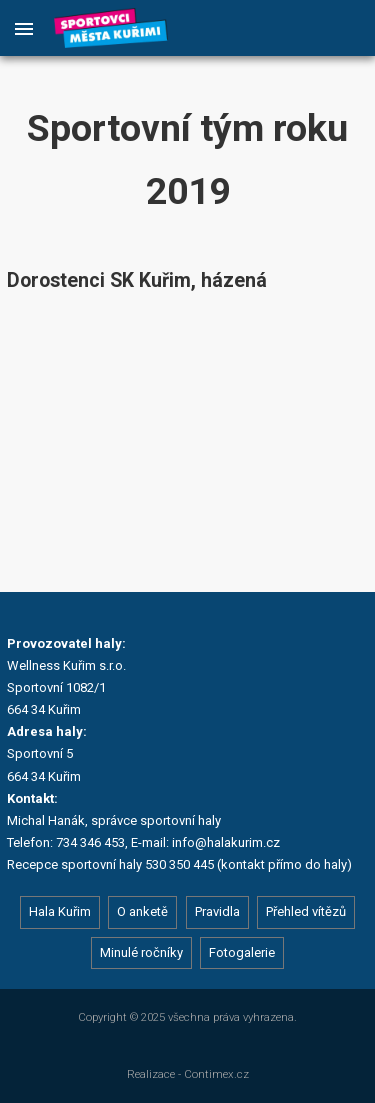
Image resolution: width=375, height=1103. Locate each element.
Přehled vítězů (306, 911)
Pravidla (217, 911)
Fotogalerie (242, 952)
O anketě (142, 911)
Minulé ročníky (141, 952)
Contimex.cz (216, 1074)
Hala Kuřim (60, 911)
